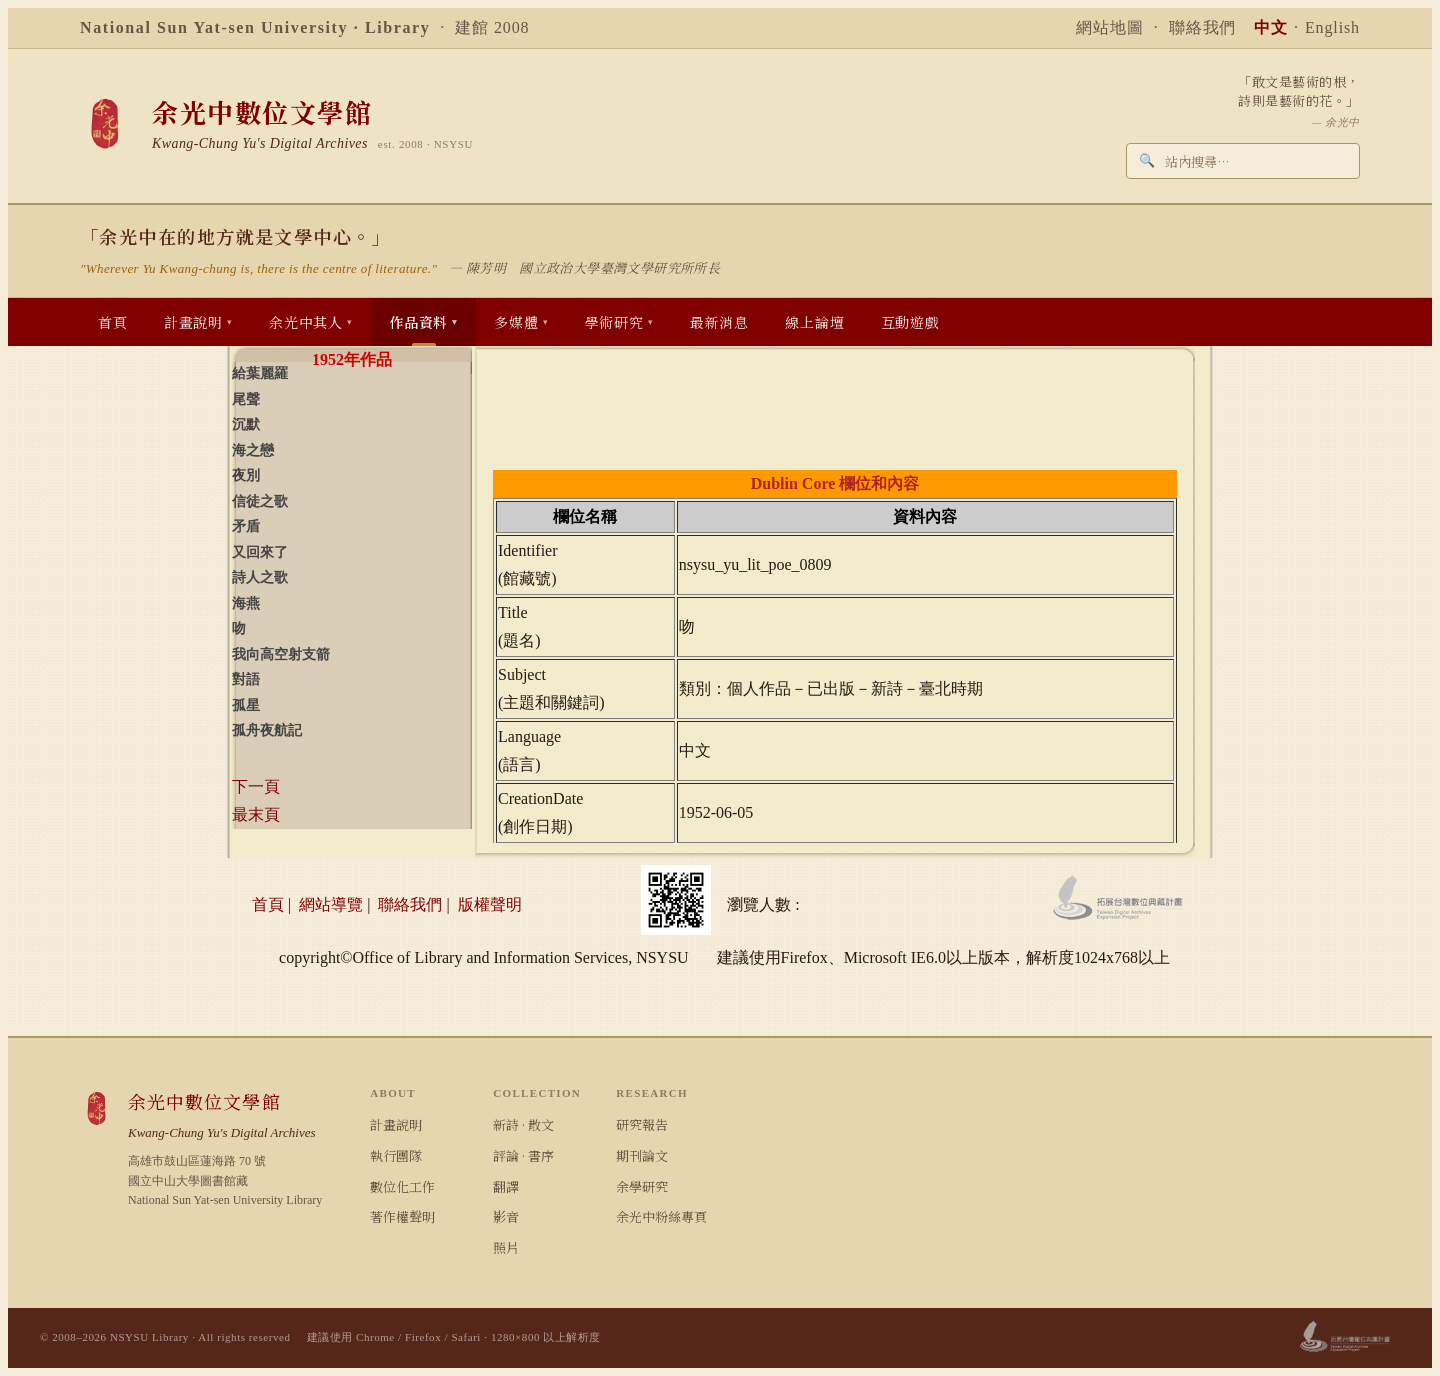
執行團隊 (396, 1155)
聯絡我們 (1203, 27)
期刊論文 (642, 1155)
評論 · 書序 (523, 1155)
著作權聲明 (402, 1216)
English (1332, 27)
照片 (506, 1247)
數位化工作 (402, 1186)
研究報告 (642, 1124)
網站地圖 (1110, 27)
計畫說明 (396, 1124)
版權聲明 (490, 904)
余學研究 (642, 1186)
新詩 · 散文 (523, 1124)
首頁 (268, 904)
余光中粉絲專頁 (661, 1216)
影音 (506, 1216)
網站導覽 (331, 904)
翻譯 (506, 1186)
